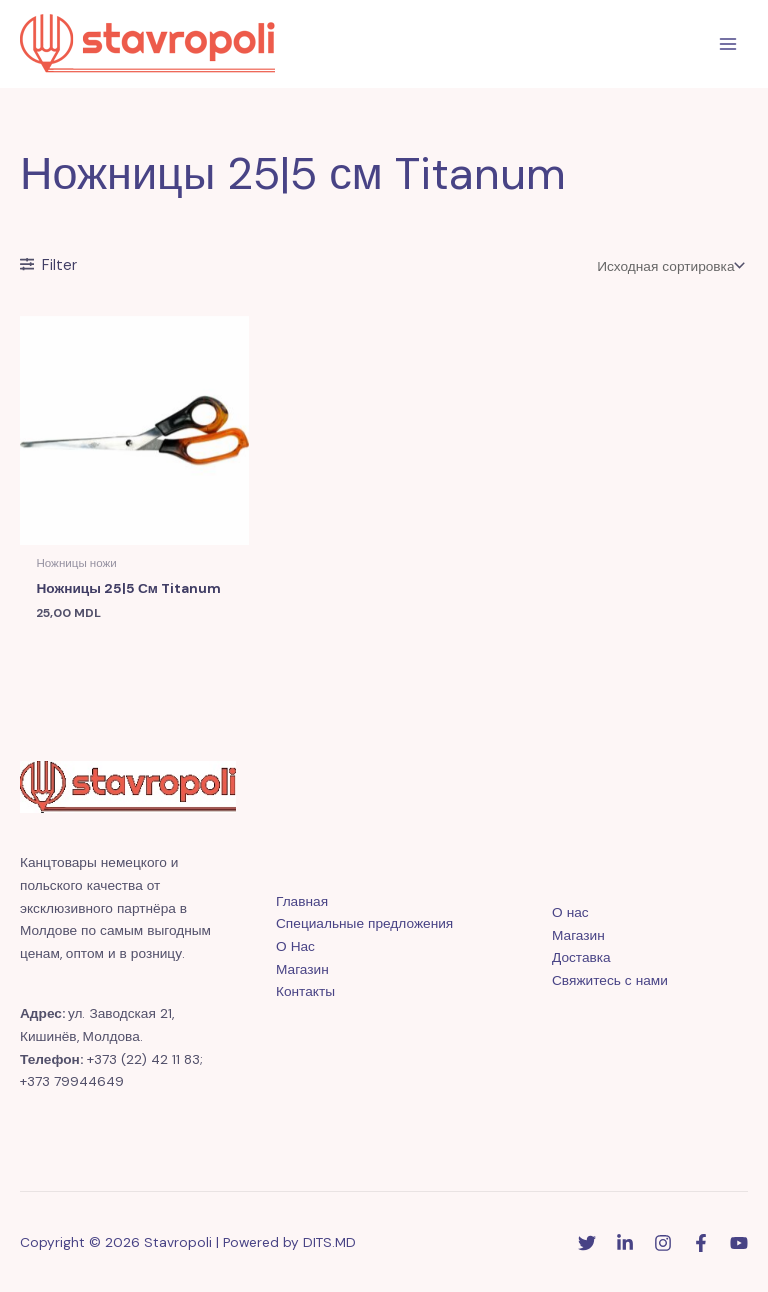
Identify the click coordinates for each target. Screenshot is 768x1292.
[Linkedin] (625, 1243)
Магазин (302, 969)
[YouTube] (739, 1243)
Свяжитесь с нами (610, 980)
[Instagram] (663, 1243)
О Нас (295, 946)
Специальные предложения (364, 923)
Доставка (581, 957)
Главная (302, 901)
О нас (570, 912)
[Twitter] (587, 1243)
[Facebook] (701, 1243)
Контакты (305, 991)
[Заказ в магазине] (669, 266)
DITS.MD (329, 1242)
